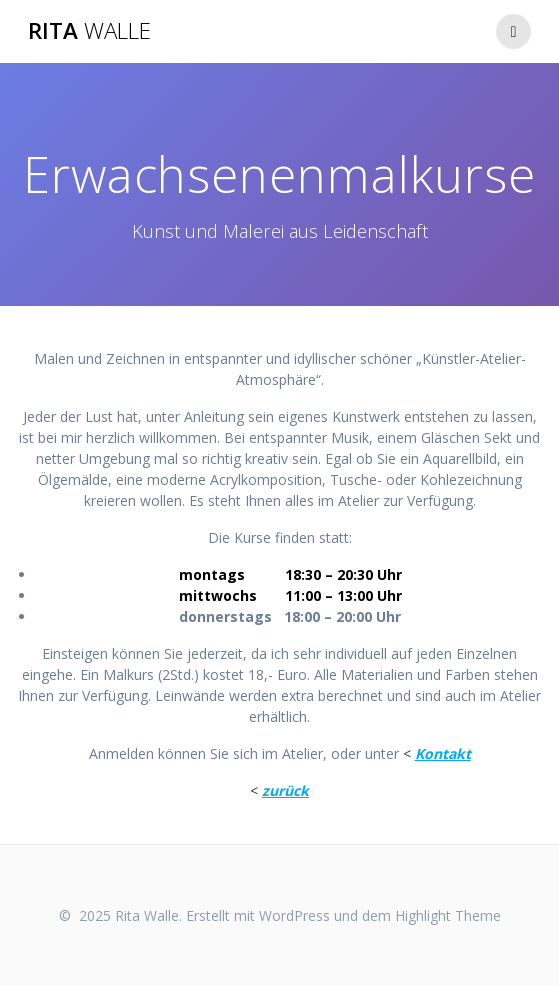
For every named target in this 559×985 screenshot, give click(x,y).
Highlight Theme (448, 915)
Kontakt (443, 753)
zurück (285, 790)
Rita (89, 31)
